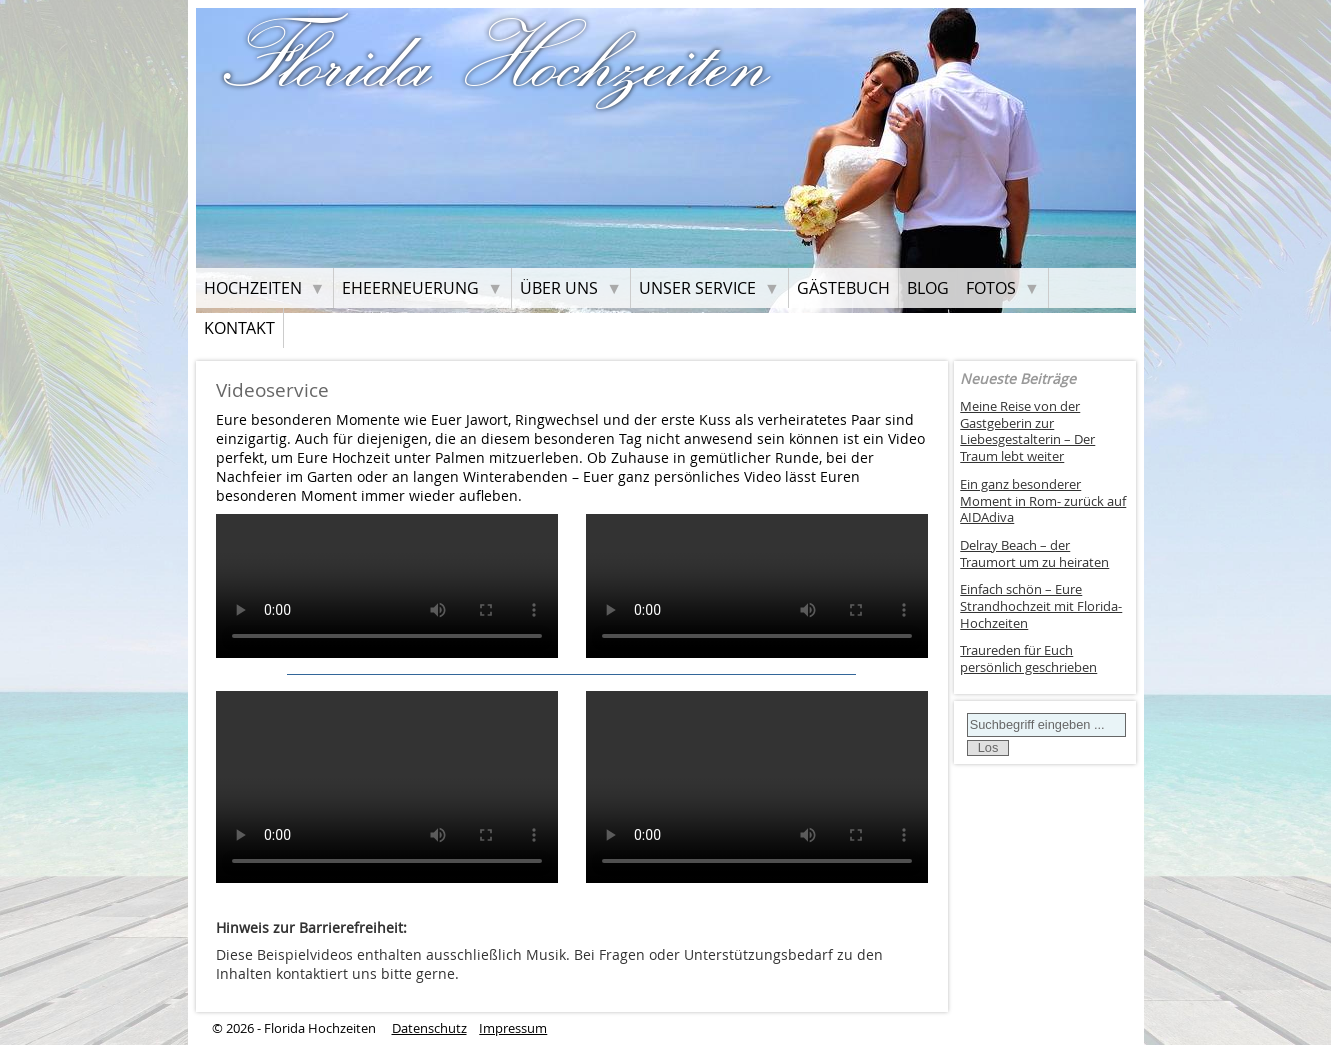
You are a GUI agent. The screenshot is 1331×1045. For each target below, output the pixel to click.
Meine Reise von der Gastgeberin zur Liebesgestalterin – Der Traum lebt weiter (1027, 431)
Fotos (991, 288)
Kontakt (239, 328)
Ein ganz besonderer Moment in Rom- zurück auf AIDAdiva (1043, 501)
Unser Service (697, 288)
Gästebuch (843, 288)
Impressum (513, 1028)
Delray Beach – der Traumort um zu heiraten (1034, 554)
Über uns (559, 288)
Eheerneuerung (410, 288)
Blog (928, 288)
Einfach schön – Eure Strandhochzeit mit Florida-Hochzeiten (1041, 606)
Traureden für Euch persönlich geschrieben (1028, 659)
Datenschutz (429, 1028)
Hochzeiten (253, 288)
